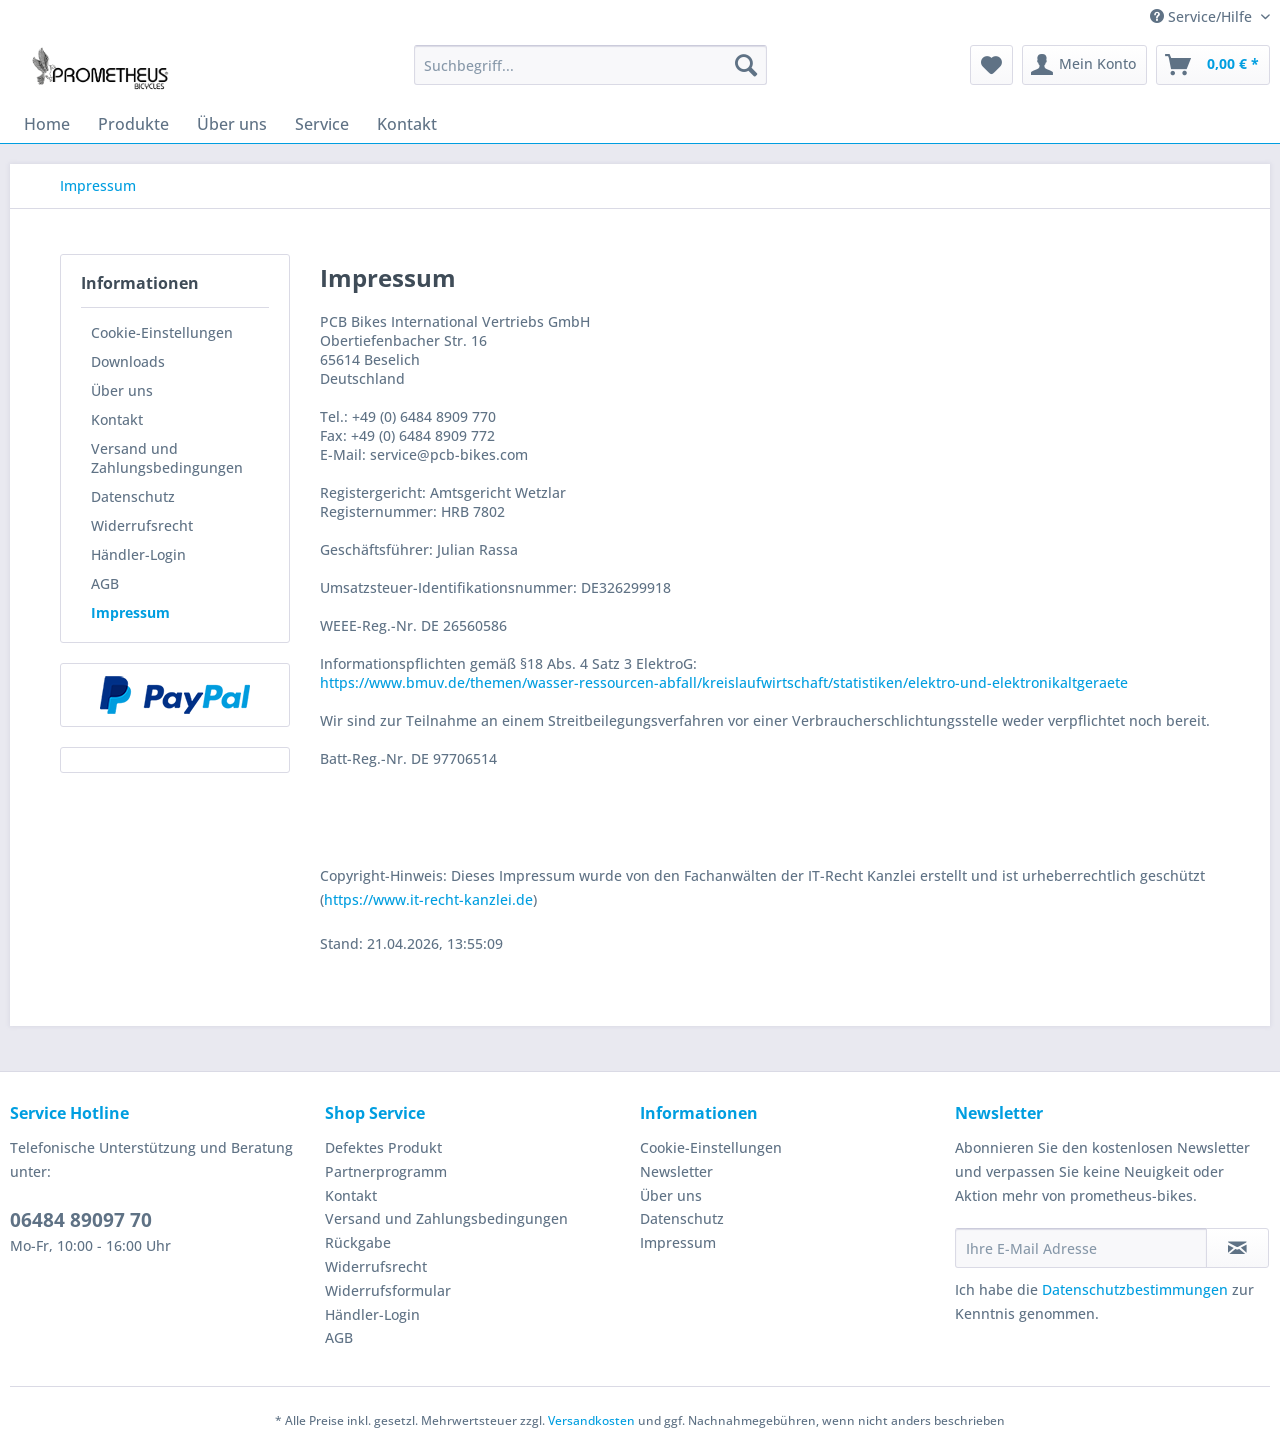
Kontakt (117, 419)
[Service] (322, 124)
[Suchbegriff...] (590, 65)
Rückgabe (358, 1242)
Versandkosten (591, 1420)
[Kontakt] (407, 124)
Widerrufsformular (388, 1290)
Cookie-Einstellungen (162, 332)
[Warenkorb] (1213, 65)
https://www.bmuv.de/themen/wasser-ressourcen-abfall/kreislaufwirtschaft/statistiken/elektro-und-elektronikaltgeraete (724, 682)
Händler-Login (138, 554)
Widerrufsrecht (142, 525)
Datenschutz (133, 496)
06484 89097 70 (81, 1220)
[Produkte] (133, 124)
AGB (105, 583)
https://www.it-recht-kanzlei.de (428, 899)
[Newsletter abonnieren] (1237, 1248)
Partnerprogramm (386, 1171)
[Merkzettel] (991, 65)
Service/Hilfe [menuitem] (1203, 16)
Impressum (130, 612)
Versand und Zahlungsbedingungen (167, 458)
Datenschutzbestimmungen (1135, 1289)
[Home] (47, 124)
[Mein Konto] (1084, 65)
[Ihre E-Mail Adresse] (1081, 1248)
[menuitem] (590, 74)
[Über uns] (232, 124)
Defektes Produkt (383, 1147)
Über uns (122, 390)
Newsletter (676, 1171)
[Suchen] (746, 65)
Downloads (128, 361)
